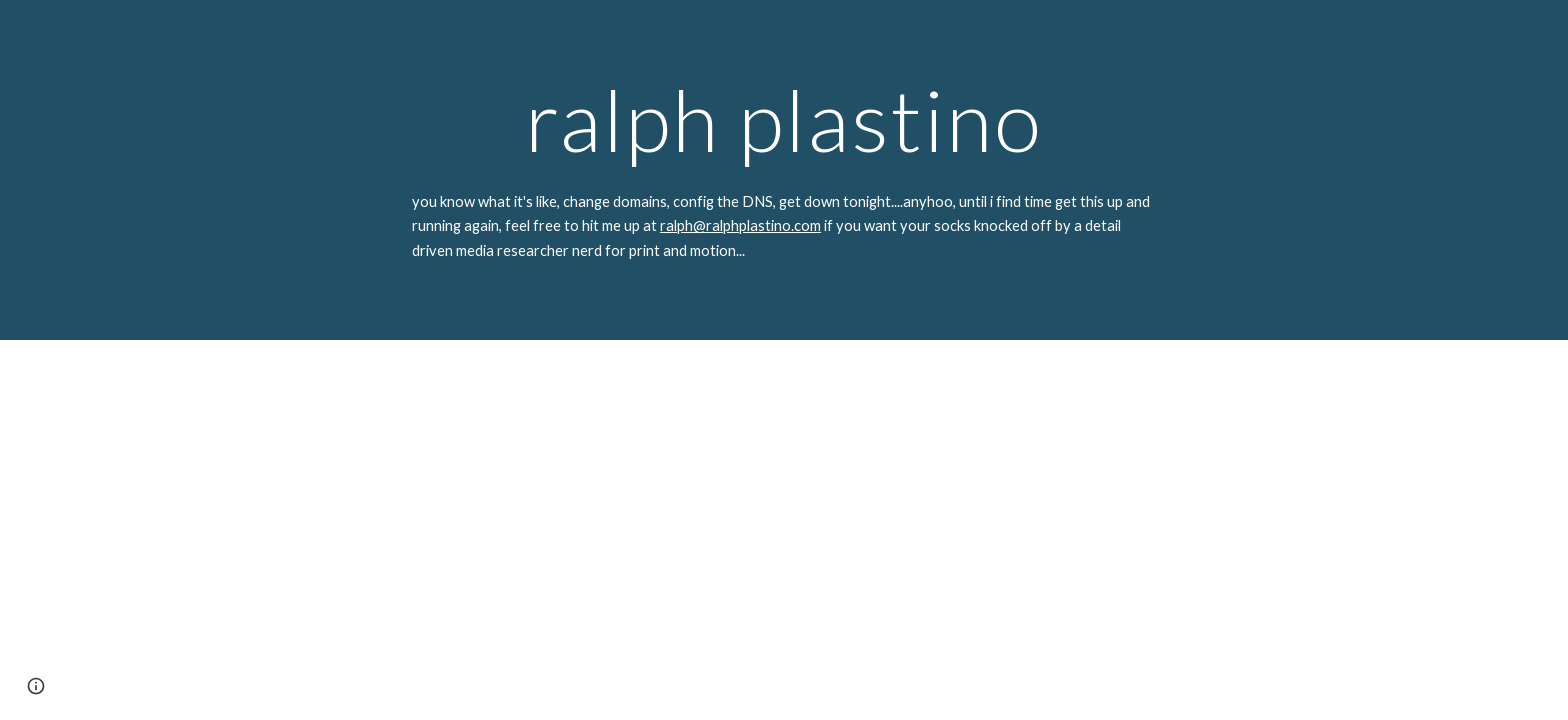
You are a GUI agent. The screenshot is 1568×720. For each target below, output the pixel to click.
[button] (36, 686)
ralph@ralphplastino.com (740, 225)
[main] (784, 119)
